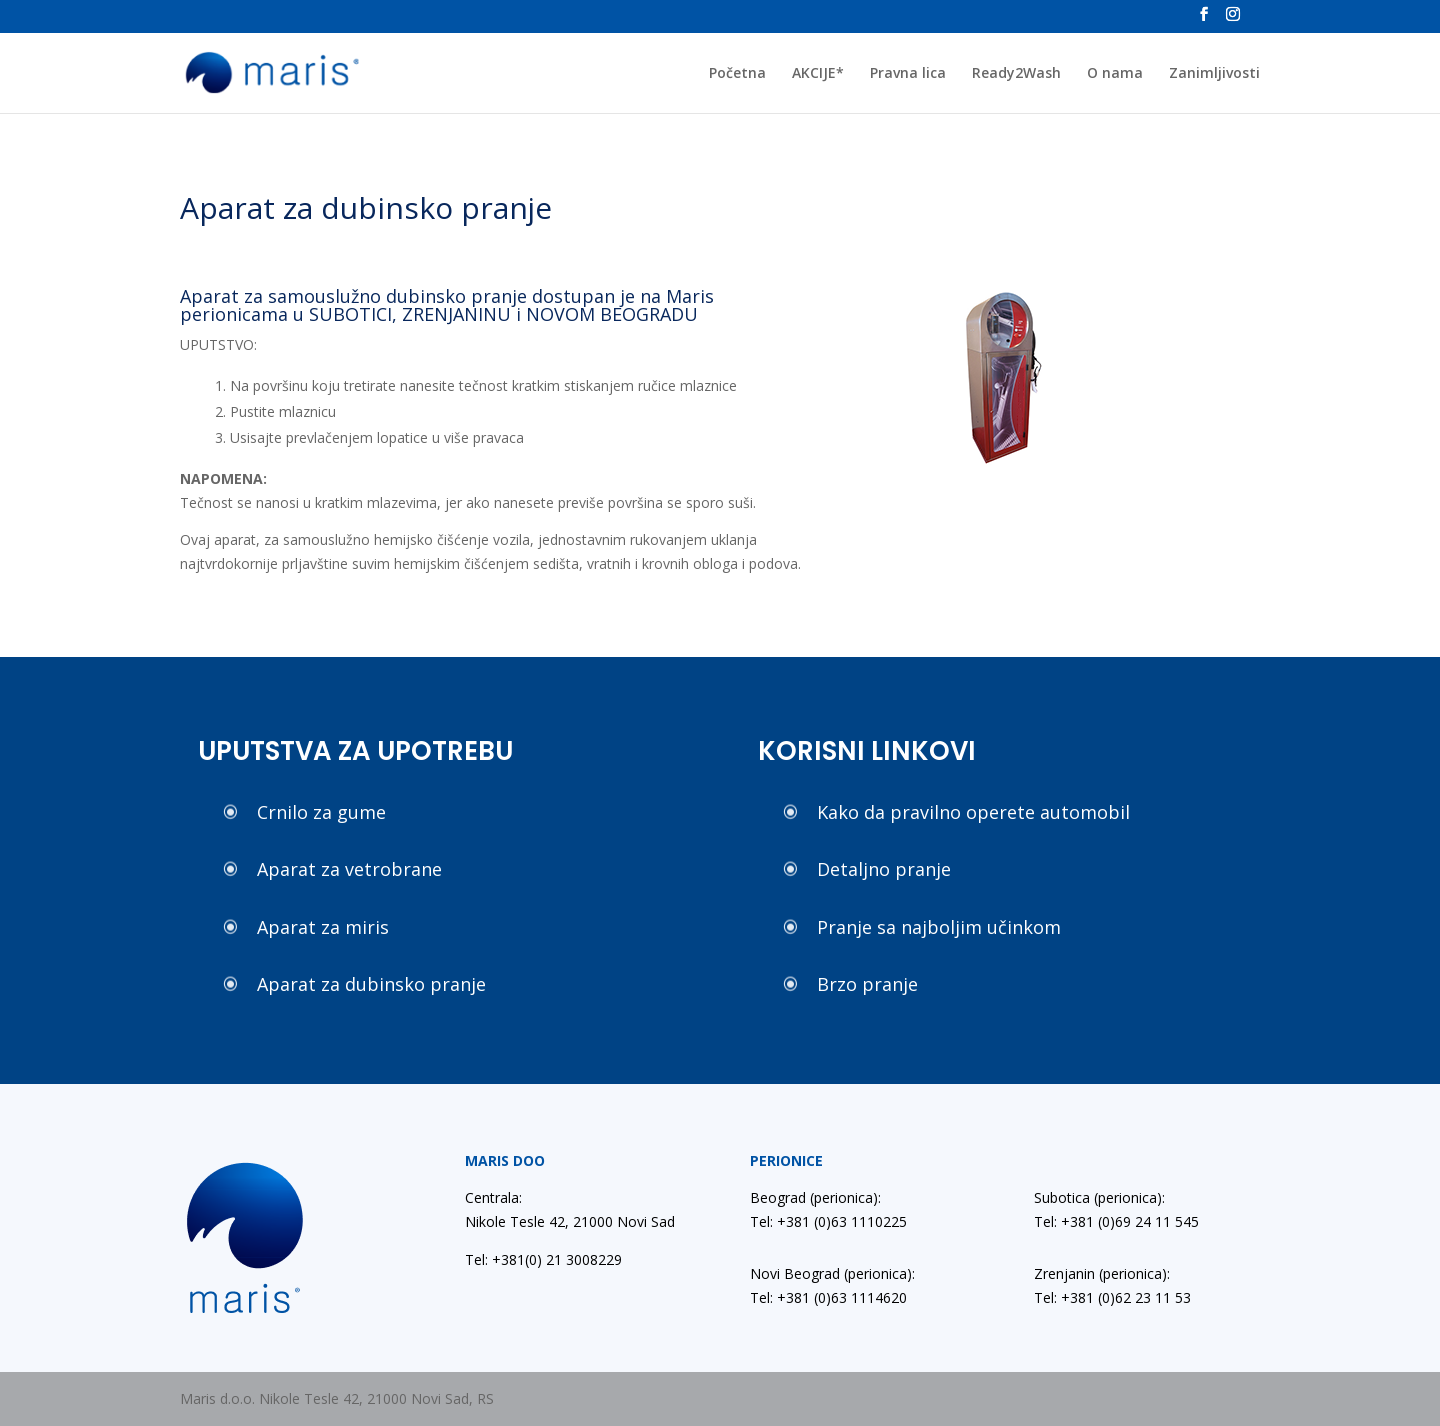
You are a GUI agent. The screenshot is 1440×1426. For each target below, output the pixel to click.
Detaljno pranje (884, 869)
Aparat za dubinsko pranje (371, 984)
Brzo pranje (867, 984)
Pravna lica (908, 74)
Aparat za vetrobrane (349, 869)
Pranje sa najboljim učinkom (939, 927)
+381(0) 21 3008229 (557, 1259)
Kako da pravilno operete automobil (973, 812)
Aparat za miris (323, 927)
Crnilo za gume (321, 812)
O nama (1115, 74)
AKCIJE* (818, 74)
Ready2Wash (1016, 74)
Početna (737, 74)
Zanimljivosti (1214, 74)
